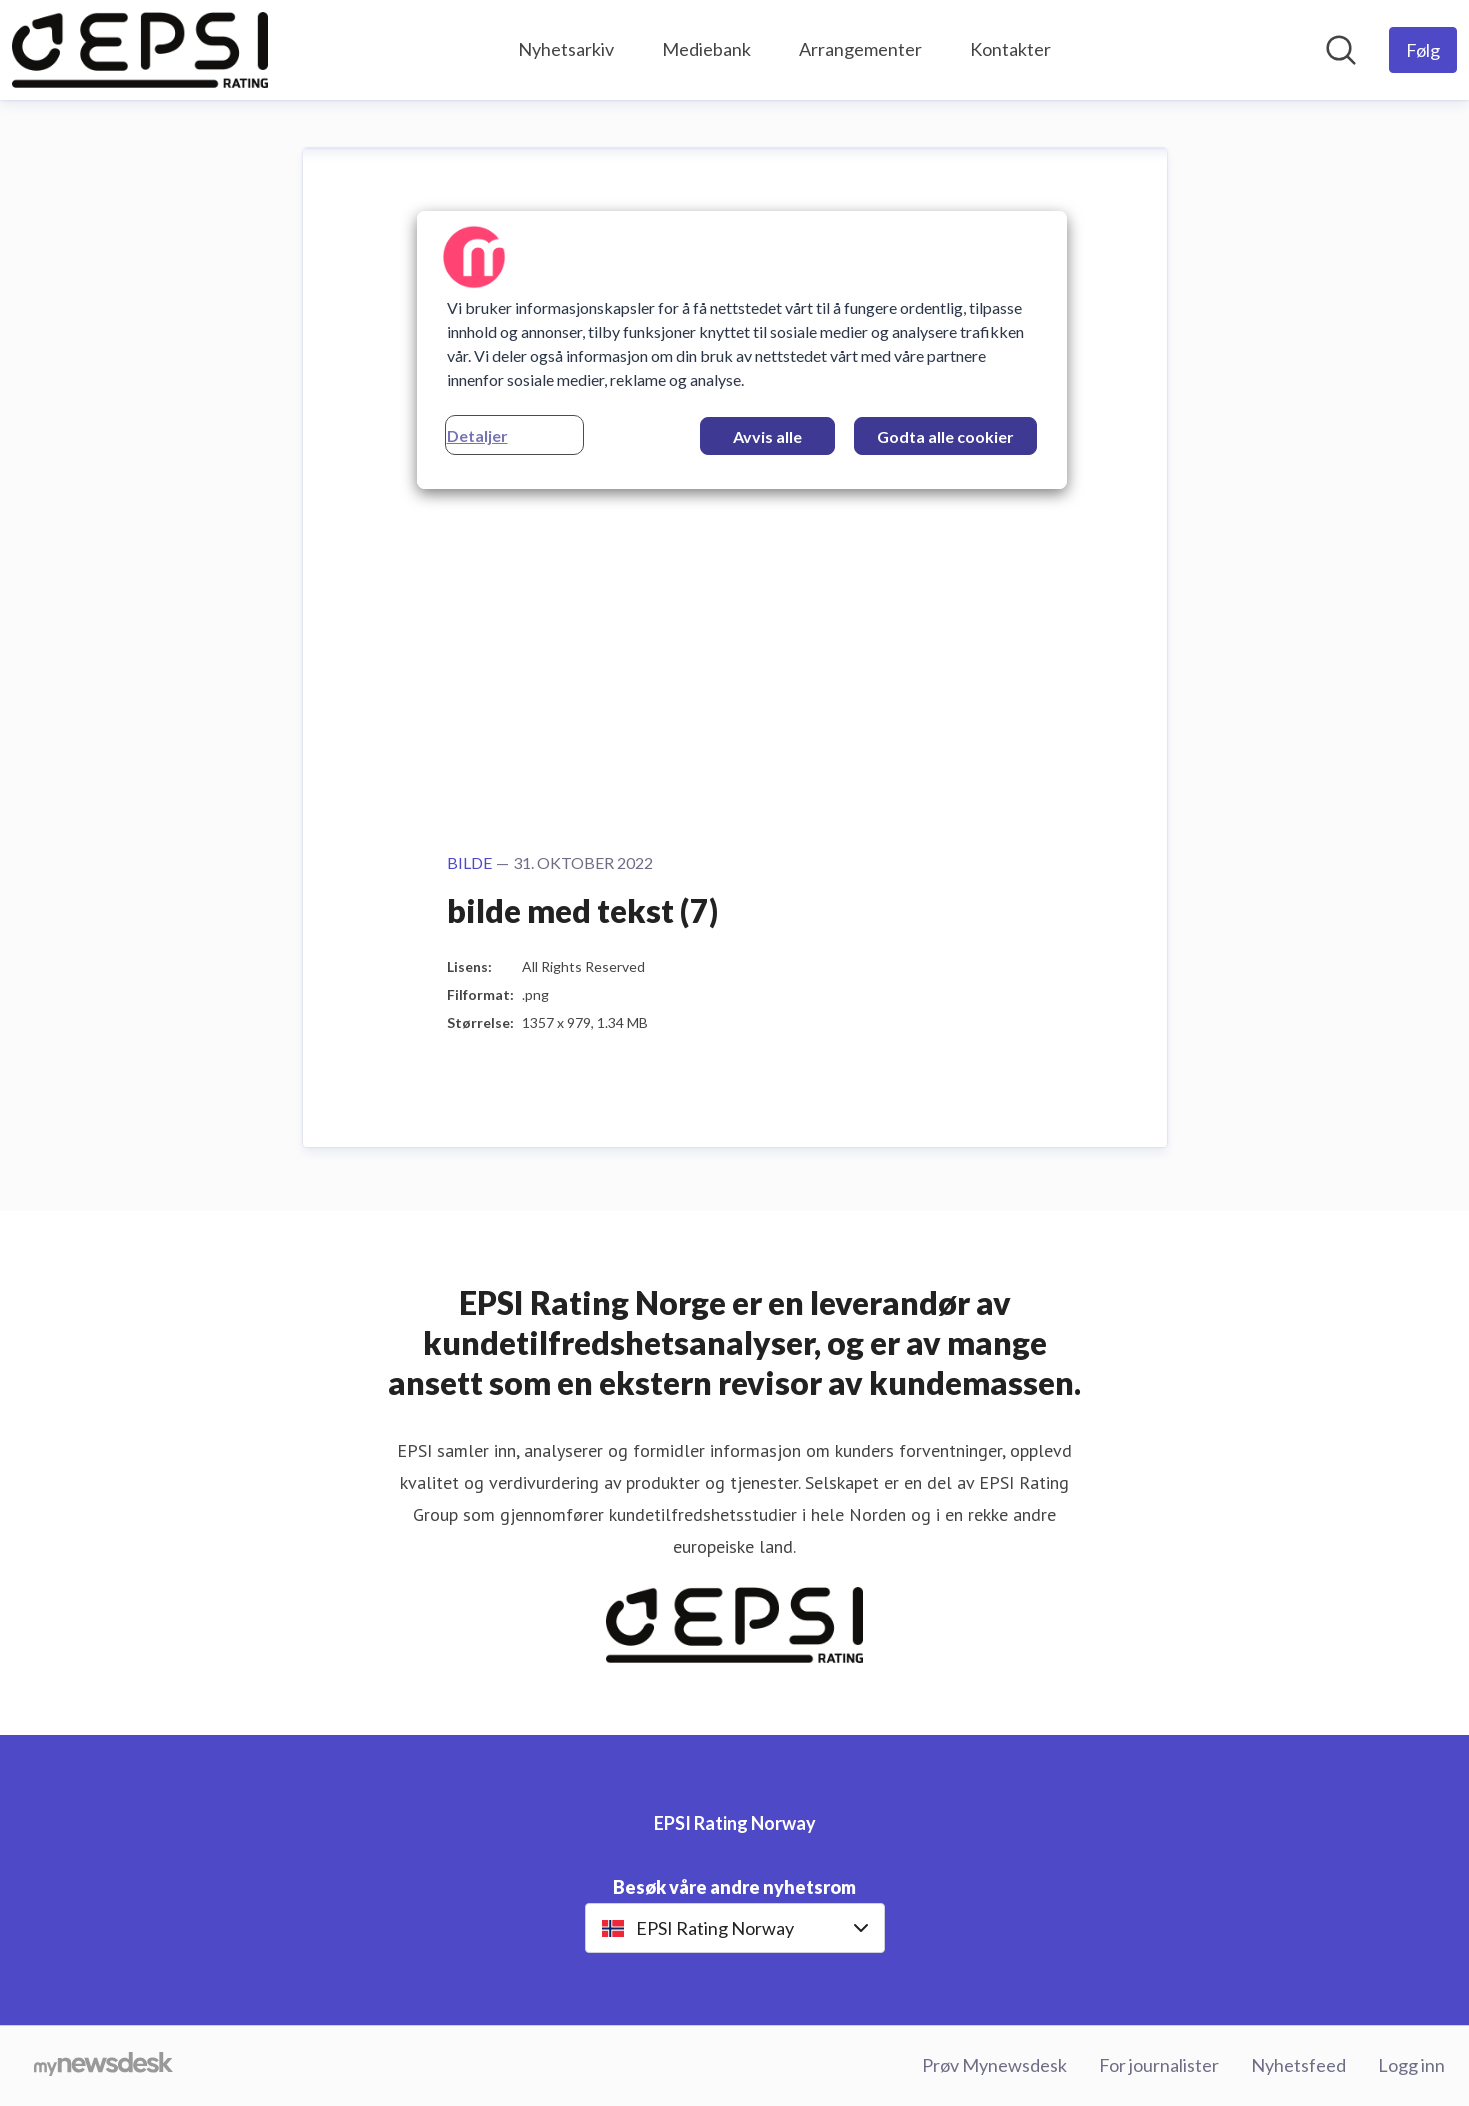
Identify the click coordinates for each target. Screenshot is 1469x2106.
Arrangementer (860, 49)
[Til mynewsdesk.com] (103, 2066)
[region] (742, 350)
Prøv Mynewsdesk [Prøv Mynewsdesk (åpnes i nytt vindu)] (994, 2065)
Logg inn (1411, 2065)
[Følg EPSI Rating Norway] (1423, 50)
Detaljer (477, 435)
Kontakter (1010, 49)
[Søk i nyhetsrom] (1341, 50)
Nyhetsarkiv (566, 49)
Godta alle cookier (945, 436)
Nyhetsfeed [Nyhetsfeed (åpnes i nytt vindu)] (1298, 2065)
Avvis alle (767, 436)
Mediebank (706, 49)
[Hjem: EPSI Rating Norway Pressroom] (140, 50)
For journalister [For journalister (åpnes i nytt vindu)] (1159, 2065)
